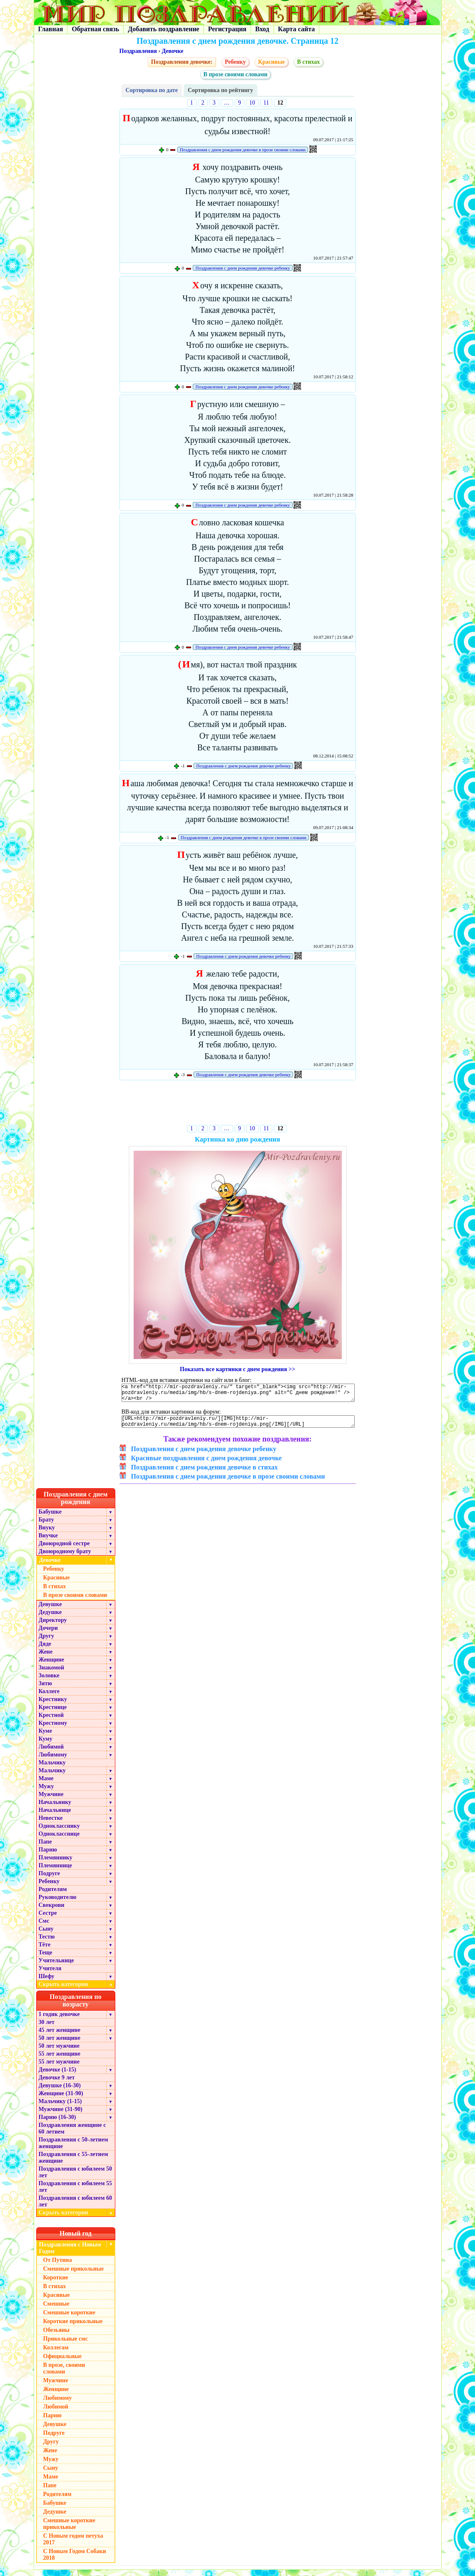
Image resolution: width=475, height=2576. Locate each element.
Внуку (47, 1534)
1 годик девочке (59, 2020)
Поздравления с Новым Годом (70, 2254)
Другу (47, 1642)
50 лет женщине (59, 2044)
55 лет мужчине (59, 2068)
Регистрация (227, 28)
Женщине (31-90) (61, 2099)
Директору (53, 1626)
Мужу (46, 1792)
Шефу (47, 1982)
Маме (46, 1784)
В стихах (308, 62)
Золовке (49, 1682)
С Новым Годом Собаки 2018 (74, 2560)
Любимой (51, 1753)
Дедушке (50, 1618)
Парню (48, 1856)
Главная (50, 28)
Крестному (53, 1729)
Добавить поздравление (163, 28)
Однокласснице (59, 1840)
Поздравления (138, 51)
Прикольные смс (65, 2345)
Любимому (53, 1761)
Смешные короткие (69, 2319)
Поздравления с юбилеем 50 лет (75, 2178)
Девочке (172, 51)
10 (252, 103)
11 (266, 103)
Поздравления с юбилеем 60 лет (75, 2207)
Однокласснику (59, 1832)
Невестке (51, 1824)
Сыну (46, 1935)
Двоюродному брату (65, 1557)
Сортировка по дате (152, 90)
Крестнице (53, 1713)
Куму (45, 1745)
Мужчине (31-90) (60, 2115)
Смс (44, 1927)
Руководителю (58, 1903)
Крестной (51, 1721)
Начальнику (55, 1808)
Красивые (271, 62)
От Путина (57, 2266)
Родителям (53, 1895)
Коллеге (49, 1697)
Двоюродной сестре (64, 1550)
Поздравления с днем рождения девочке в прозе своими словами (243, 149)
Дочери (48, 1634)
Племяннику (55, 1864)
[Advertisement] (237, 1104)
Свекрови (52, 1911)
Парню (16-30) (57, 2123)
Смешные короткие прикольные (69, 2530)
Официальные (62, 2362)
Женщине (52, 1666)
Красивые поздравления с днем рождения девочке (206, 1464)
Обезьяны (56, 2336)
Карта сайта (296, 28)
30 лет (47, 2028)
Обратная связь (95, 28)
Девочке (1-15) (57, 2076)
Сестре (48, 1919)
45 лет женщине (59, 2036)
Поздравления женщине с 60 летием (72, 2134)
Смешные (56, 2310)
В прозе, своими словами (64, 2374)
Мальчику (52, 1769)
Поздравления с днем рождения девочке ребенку (242, 267)
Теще (45, 1959)
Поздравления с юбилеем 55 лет (75, 2192)
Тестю (47, 1943)
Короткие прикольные (73, 2327)
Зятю (45, 1690)
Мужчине (51, 1800)
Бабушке (50, 1518)
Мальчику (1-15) (60, 2107)
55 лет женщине (59, 2060)
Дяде (45, 1650)
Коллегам (56, 2354)
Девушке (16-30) (60, 2092)
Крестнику (53, 1705)
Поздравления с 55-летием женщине (73, 2163)
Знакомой (52, 1674)
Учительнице (56, 1967)
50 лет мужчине (59, 2052)
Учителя (50, 1974)
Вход (262, 28)
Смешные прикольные (73, 2275)
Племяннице (55, 1872)
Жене (46, 1658)
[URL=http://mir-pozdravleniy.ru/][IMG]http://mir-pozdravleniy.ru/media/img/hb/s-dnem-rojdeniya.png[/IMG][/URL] (238, 1426)
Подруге (49, 1879)
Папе (45, 1848)
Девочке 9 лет (57, 2084)
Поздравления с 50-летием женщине (73, 2149)
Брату (46, 1526)
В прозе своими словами (236, 74)
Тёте (45, 1951)
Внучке (48, 1542)
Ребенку (235, 62)
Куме (45, 1737)
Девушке (50, 1610)
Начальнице (55, 1816)
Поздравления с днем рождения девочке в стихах (204, 1473)
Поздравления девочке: (182, 62)
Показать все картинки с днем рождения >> (237, 1369)
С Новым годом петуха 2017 (73, 2545)
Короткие (55, 2284)
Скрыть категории (77, 1990)
